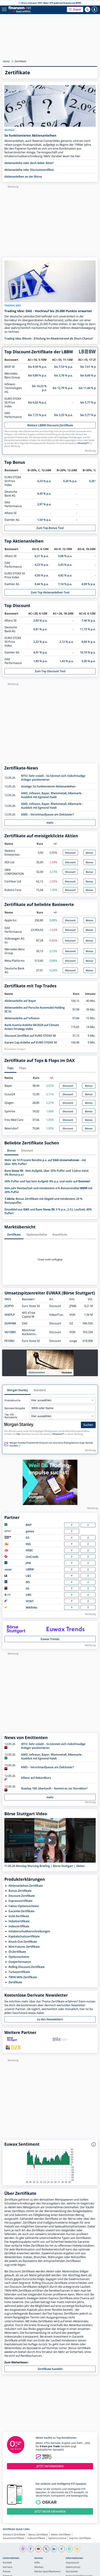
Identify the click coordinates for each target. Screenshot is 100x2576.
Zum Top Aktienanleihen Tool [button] (50, 592)
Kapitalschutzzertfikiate (24, 1936)
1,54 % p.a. (44, 520)
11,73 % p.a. (87, 629)
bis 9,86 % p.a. (37, 375)
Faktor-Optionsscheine (24, 1906)
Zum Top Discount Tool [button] (50, 671)
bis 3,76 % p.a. (63, 375)
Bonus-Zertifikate (20, 1891)
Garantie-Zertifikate (21, 1911)
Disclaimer (72, 2571)
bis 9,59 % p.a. (37, 367)
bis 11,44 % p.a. (89, 388)
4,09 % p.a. (88, 584)
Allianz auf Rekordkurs (36, 1778)
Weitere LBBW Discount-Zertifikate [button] (50, 425)
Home (6, 61)
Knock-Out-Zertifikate (23, 1942)
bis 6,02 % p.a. (37, 402)
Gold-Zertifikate (19, 1916)
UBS (28, 1595)
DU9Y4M (10, 1323)
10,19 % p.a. (87, 652)
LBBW (30, 1569)
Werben (38, 2567)
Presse (6, 2571)
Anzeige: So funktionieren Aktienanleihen (48, 786)
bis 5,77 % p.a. (89, 402)
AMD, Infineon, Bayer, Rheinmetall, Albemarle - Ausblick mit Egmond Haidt (52, 795)
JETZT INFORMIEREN (50, 2466)
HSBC (29, 1550)
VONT (30, 1601)
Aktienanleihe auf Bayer (20, 1001)
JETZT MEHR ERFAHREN (50, 2511)
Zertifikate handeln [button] (50, 2369)
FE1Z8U (9, 1341)
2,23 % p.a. (40, 642)
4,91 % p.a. (40, 652)
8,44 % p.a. (42, 584)
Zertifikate (20, 61)
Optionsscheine (36, 1234)
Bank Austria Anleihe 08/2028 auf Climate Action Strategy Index (32, 1027)
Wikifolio (31, 1607)
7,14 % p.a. (65, 584)
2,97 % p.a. (44, 504)
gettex (30, 1531)
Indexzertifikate (19, 1926)
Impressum (72, 2562)
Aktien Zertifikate (61, 2534)
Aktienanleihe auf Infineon (22, 1018)
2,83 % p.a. (40, 620)
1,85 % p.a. (40, 661)
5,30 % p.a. (88, 661)
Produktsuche (13, 1400)
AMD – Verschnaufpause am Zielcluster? (47, 814)
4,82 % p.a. (65, 575)
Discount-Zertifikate (22, 1896)
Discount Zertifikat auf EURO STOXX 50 (30, 1036)
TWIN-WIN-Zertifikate (23, 1977)
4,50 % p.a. (42, 575)
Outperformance (20, 1962)
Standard (40, 1390)
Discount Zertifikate (14, 2534)
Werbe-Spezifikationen (47, 2571)
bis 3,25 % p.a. (63, 415)
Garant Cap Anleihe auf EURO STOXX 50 (31, 1042)
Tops (10, 1068)
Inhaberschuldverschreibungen (29, 1931)
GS (27, 1537)
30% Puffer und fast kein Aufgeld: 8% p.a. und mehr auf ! (47, 1181)
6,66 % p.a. (88, 642)
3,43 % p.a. (65, 565)
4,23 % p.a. (44, 481)
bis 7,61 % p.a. (89, 367)
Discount (70, 852)
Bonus (89, 852)
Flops (22, 1068)
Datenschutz (73, 2567)
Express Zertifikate (80, 2538)
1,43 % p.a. (66, 661)
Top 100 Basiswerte (11, 1416)
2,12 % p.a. (66, 642)
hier (19, 1433)
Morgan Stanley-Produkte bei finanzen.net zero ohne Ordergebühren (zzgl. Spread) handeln (51, 1444)
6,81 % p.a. (40, 629)
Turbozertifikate (19, 1972)
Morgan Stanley (17, 1390)
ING (28, 1544)
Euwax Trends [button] (50, 1639)
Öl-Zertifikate (17, 1952)
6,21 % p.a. (42, 556)
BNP (29, 1525)
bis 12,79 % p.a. (63, 388)
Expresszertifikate (20, 1901)
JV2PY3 (9, 1306)
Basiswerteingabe (15, 1408)
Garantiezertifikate (13, 2538)
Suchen (88, 1425)
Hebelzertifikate (19, 1921)
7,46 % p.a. (88, 620)
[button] (75, 9)
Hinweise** (83, 443)
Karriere (7, 2567)
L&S (28, 1576)
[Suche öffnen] (87, 9)
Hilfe (37, 2562)
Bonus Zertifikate (38, 2534)
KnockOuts (60, 1234)
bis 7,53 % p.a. (63, 367)
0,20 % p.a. (70, 481)
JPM (28, 1563)
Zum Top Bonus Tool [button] (50, 528)
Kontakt (7, 2562)
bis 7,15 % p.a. (37, 415)
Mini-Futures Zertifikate (24, 1947)
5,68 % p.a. (65, 556)
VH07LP (10, 1315)
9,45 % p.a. (44, 494)
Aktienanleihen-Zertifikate (26, 1886)
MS (28, 1582)
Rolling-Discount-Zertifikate (27, 1967)
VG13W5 (10, 1332)
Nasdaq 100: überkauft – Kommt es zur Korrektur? (54, 1788)
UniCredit (32, 1557)
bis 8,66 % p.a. (89, 375)
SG (27, 1588)
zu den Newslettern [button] (50, 2019)
